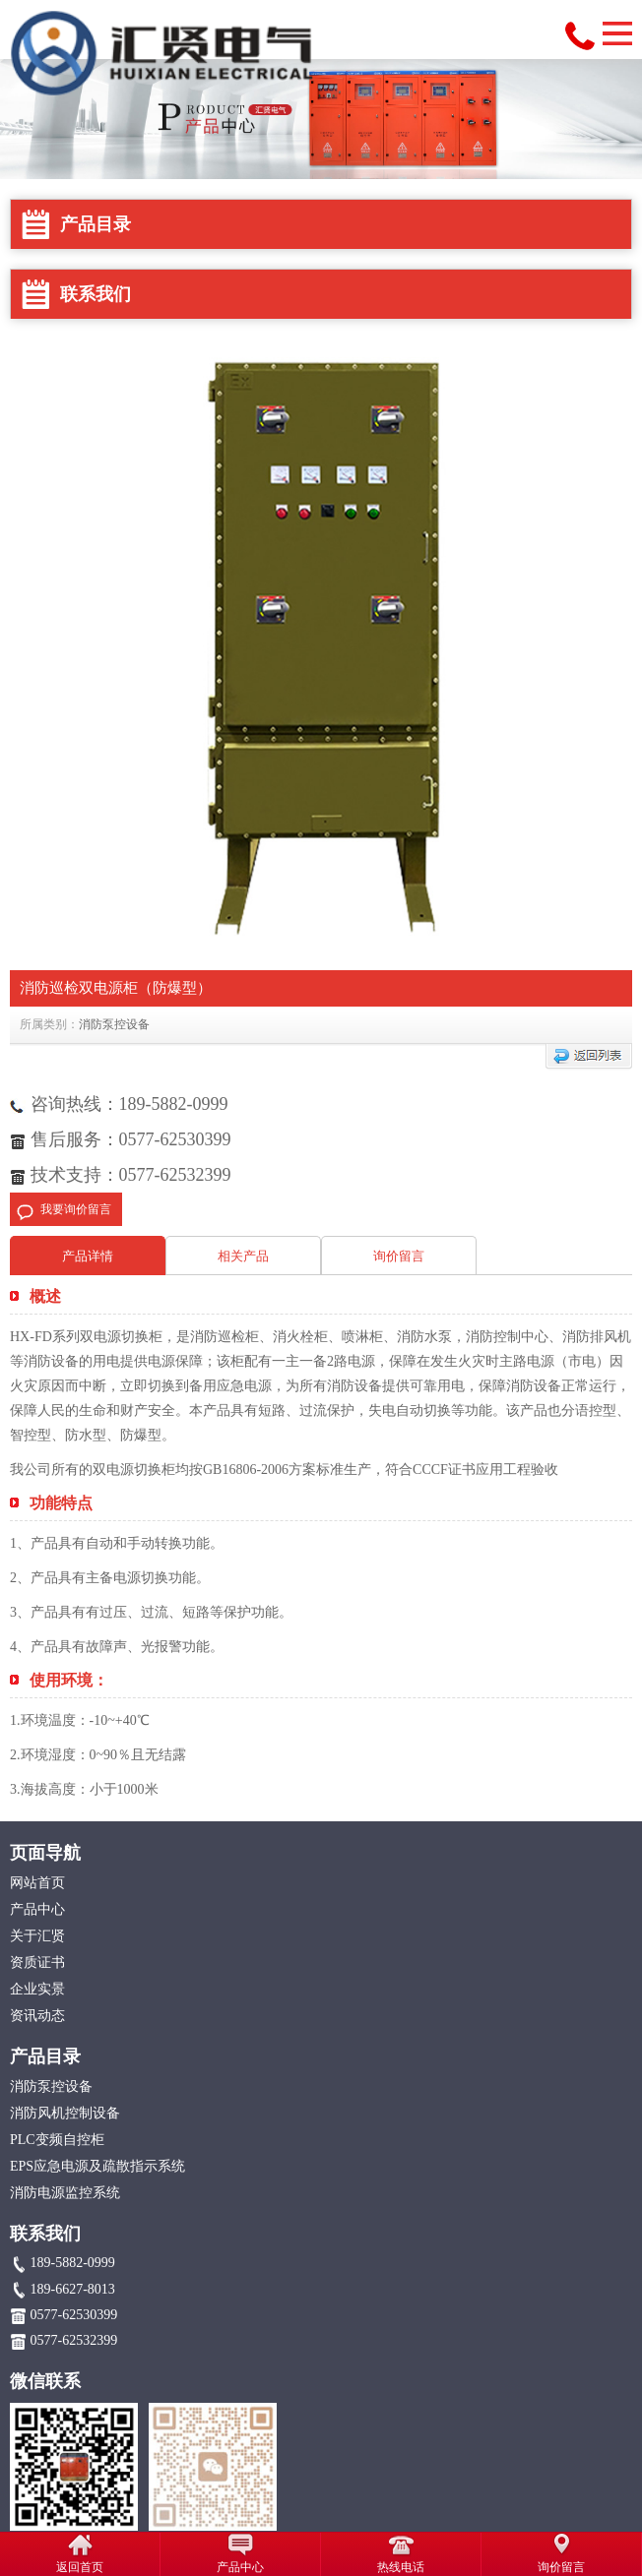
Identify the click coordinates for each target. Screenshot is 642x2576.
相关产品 (243, 1256)
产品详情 (87, 1256)
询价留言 (398, 1256)
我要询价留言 (75, 1209)
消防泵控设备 (114, 1024)
